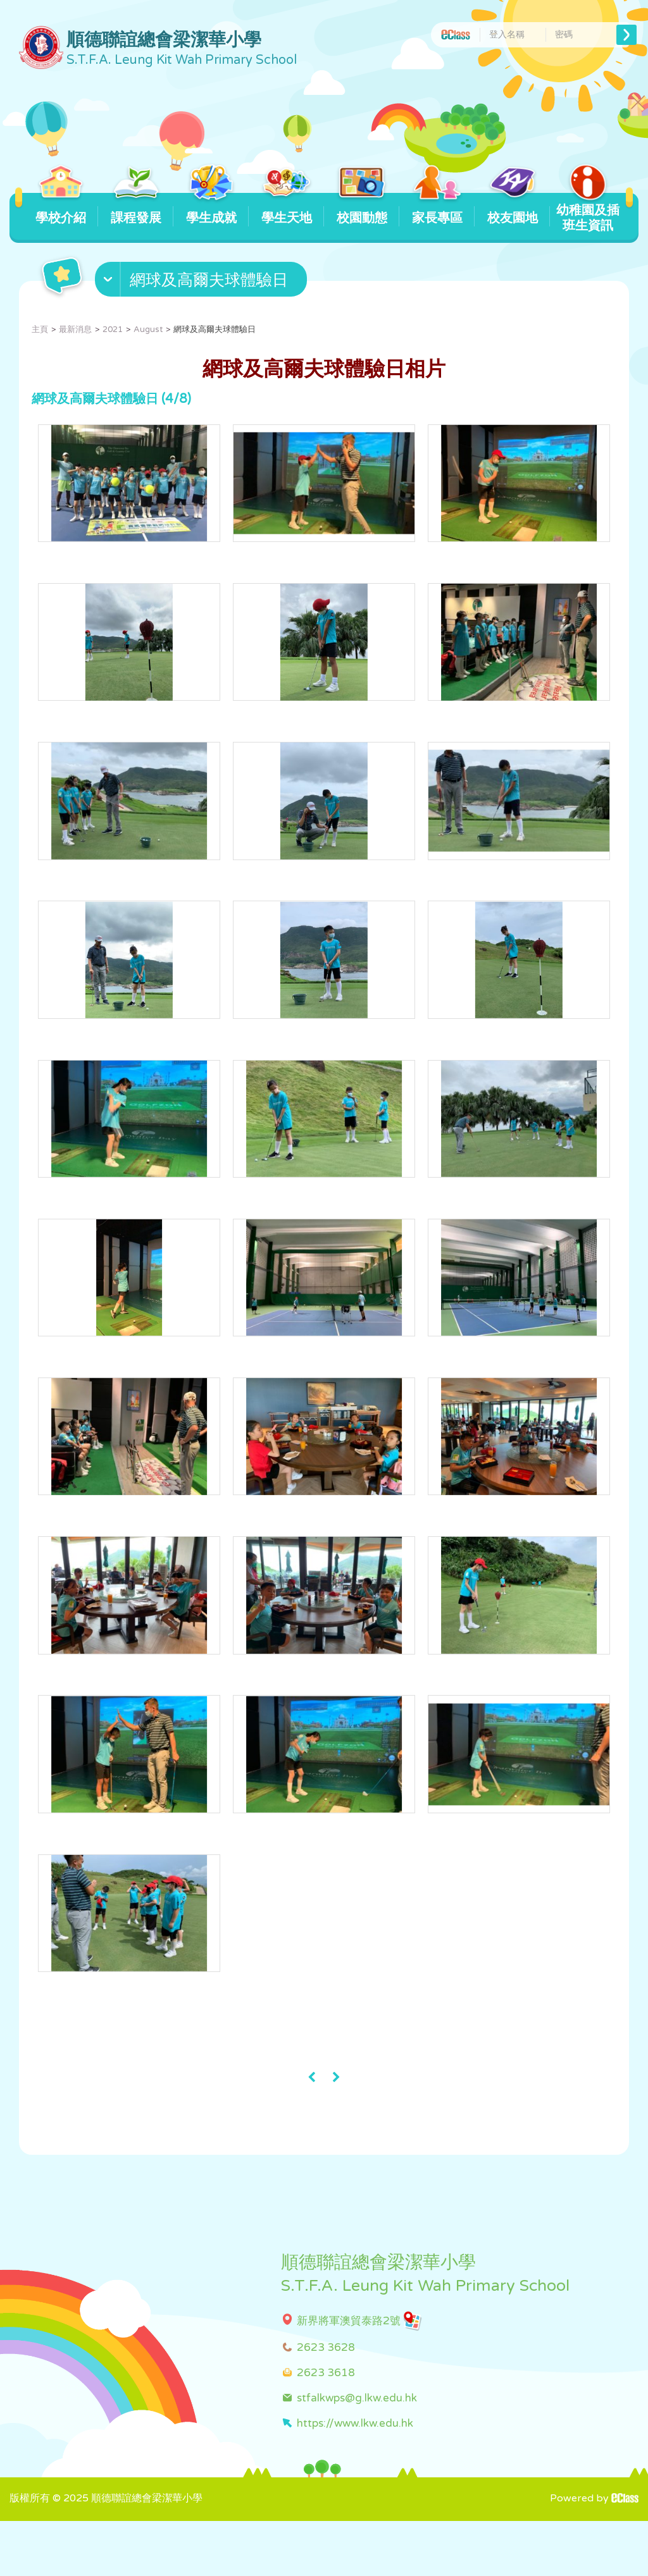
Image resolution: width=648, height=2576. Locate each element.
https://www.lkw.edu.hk (355, 2477)
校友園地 (512, 209)
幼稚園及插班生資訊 (588, 213)
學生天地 (286, 209)
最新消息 (75, 329)
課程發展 (136, 209)
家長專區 (437, 209)
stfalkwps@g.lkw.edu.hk (357, 2452)
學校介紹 (60, 209)
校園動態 (362, 209)
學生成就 (211, 209)
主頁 (40, 329)
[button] (202, 282)
